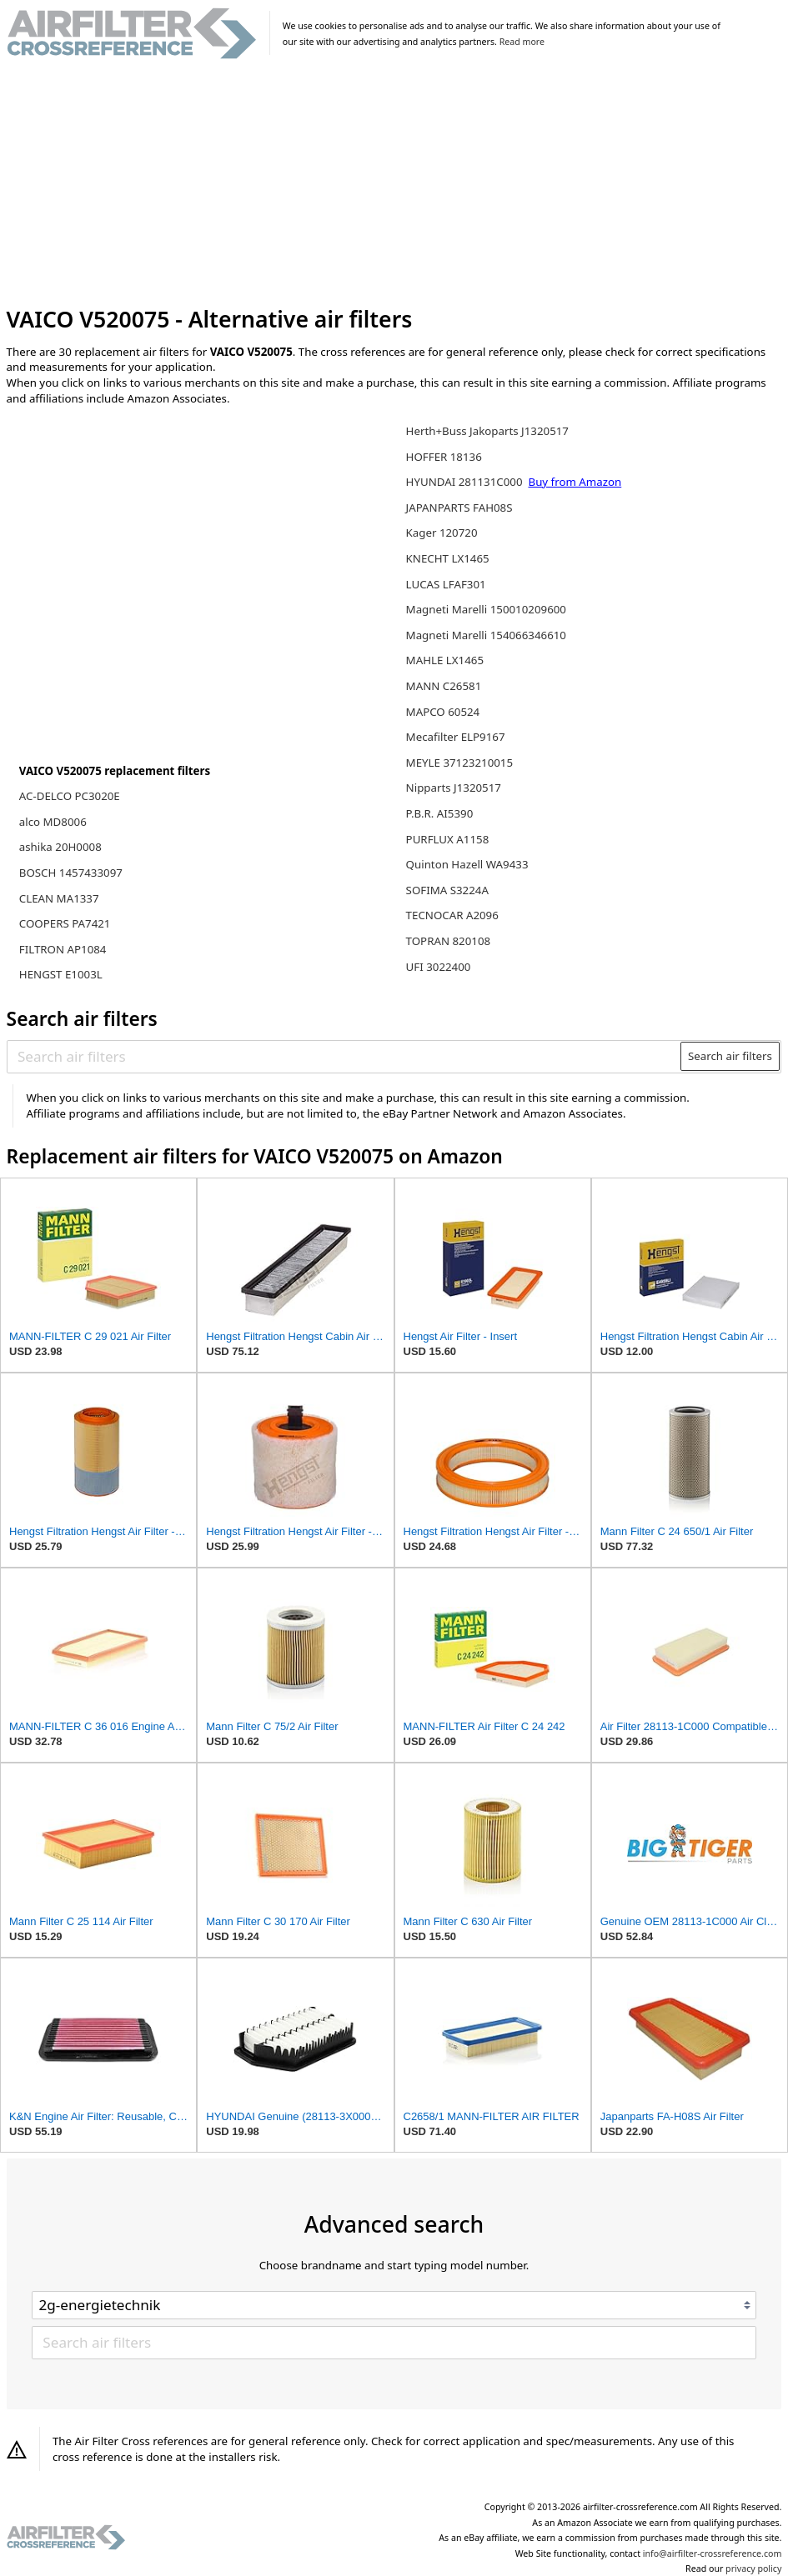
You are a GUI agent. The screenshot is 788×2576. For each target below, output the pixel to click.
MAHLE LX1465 (445, 660)
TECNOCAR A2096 (452, 915)
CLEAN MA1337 (59, 898)
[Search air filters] (344, 1055)
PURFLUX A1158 (447, 839)
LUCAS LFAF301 (446, 584)
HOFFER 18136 (444, 456)
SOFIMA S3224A (447, 890)
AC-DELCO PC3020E (69, 795)
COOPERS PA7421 (65, 923)
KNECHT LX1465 (447, 558)
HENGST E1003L (61, 974)
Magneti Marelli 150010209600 (486, 609)
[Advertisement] (394, 183)
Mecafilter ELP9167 (455, 736)
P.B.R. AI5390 (440, 813)
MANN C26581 (444, 685)
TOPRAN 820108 (448, 940)
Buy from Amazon (574, 481)
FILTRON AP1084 (63, 949)
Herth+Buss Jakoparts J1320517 (487, 430)
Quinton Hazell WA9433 (467, 864)
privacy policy (753, 2568)
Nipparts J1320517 (453, 787)
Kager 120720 (442, 532)
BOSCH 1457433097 (71, 872)
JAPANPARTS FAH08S (459, 507)
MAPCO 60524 (443, 711)
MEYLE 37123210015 (459, 762)
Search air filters (730, 1055)
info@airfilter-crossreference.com (712, 2553)
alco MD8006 (53, 821)
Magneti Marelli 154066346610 (486, 635)
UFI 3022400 (438, 966)
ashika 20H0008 (60, 846)
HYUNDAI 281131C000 (465, 481)
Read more (522, 42)
